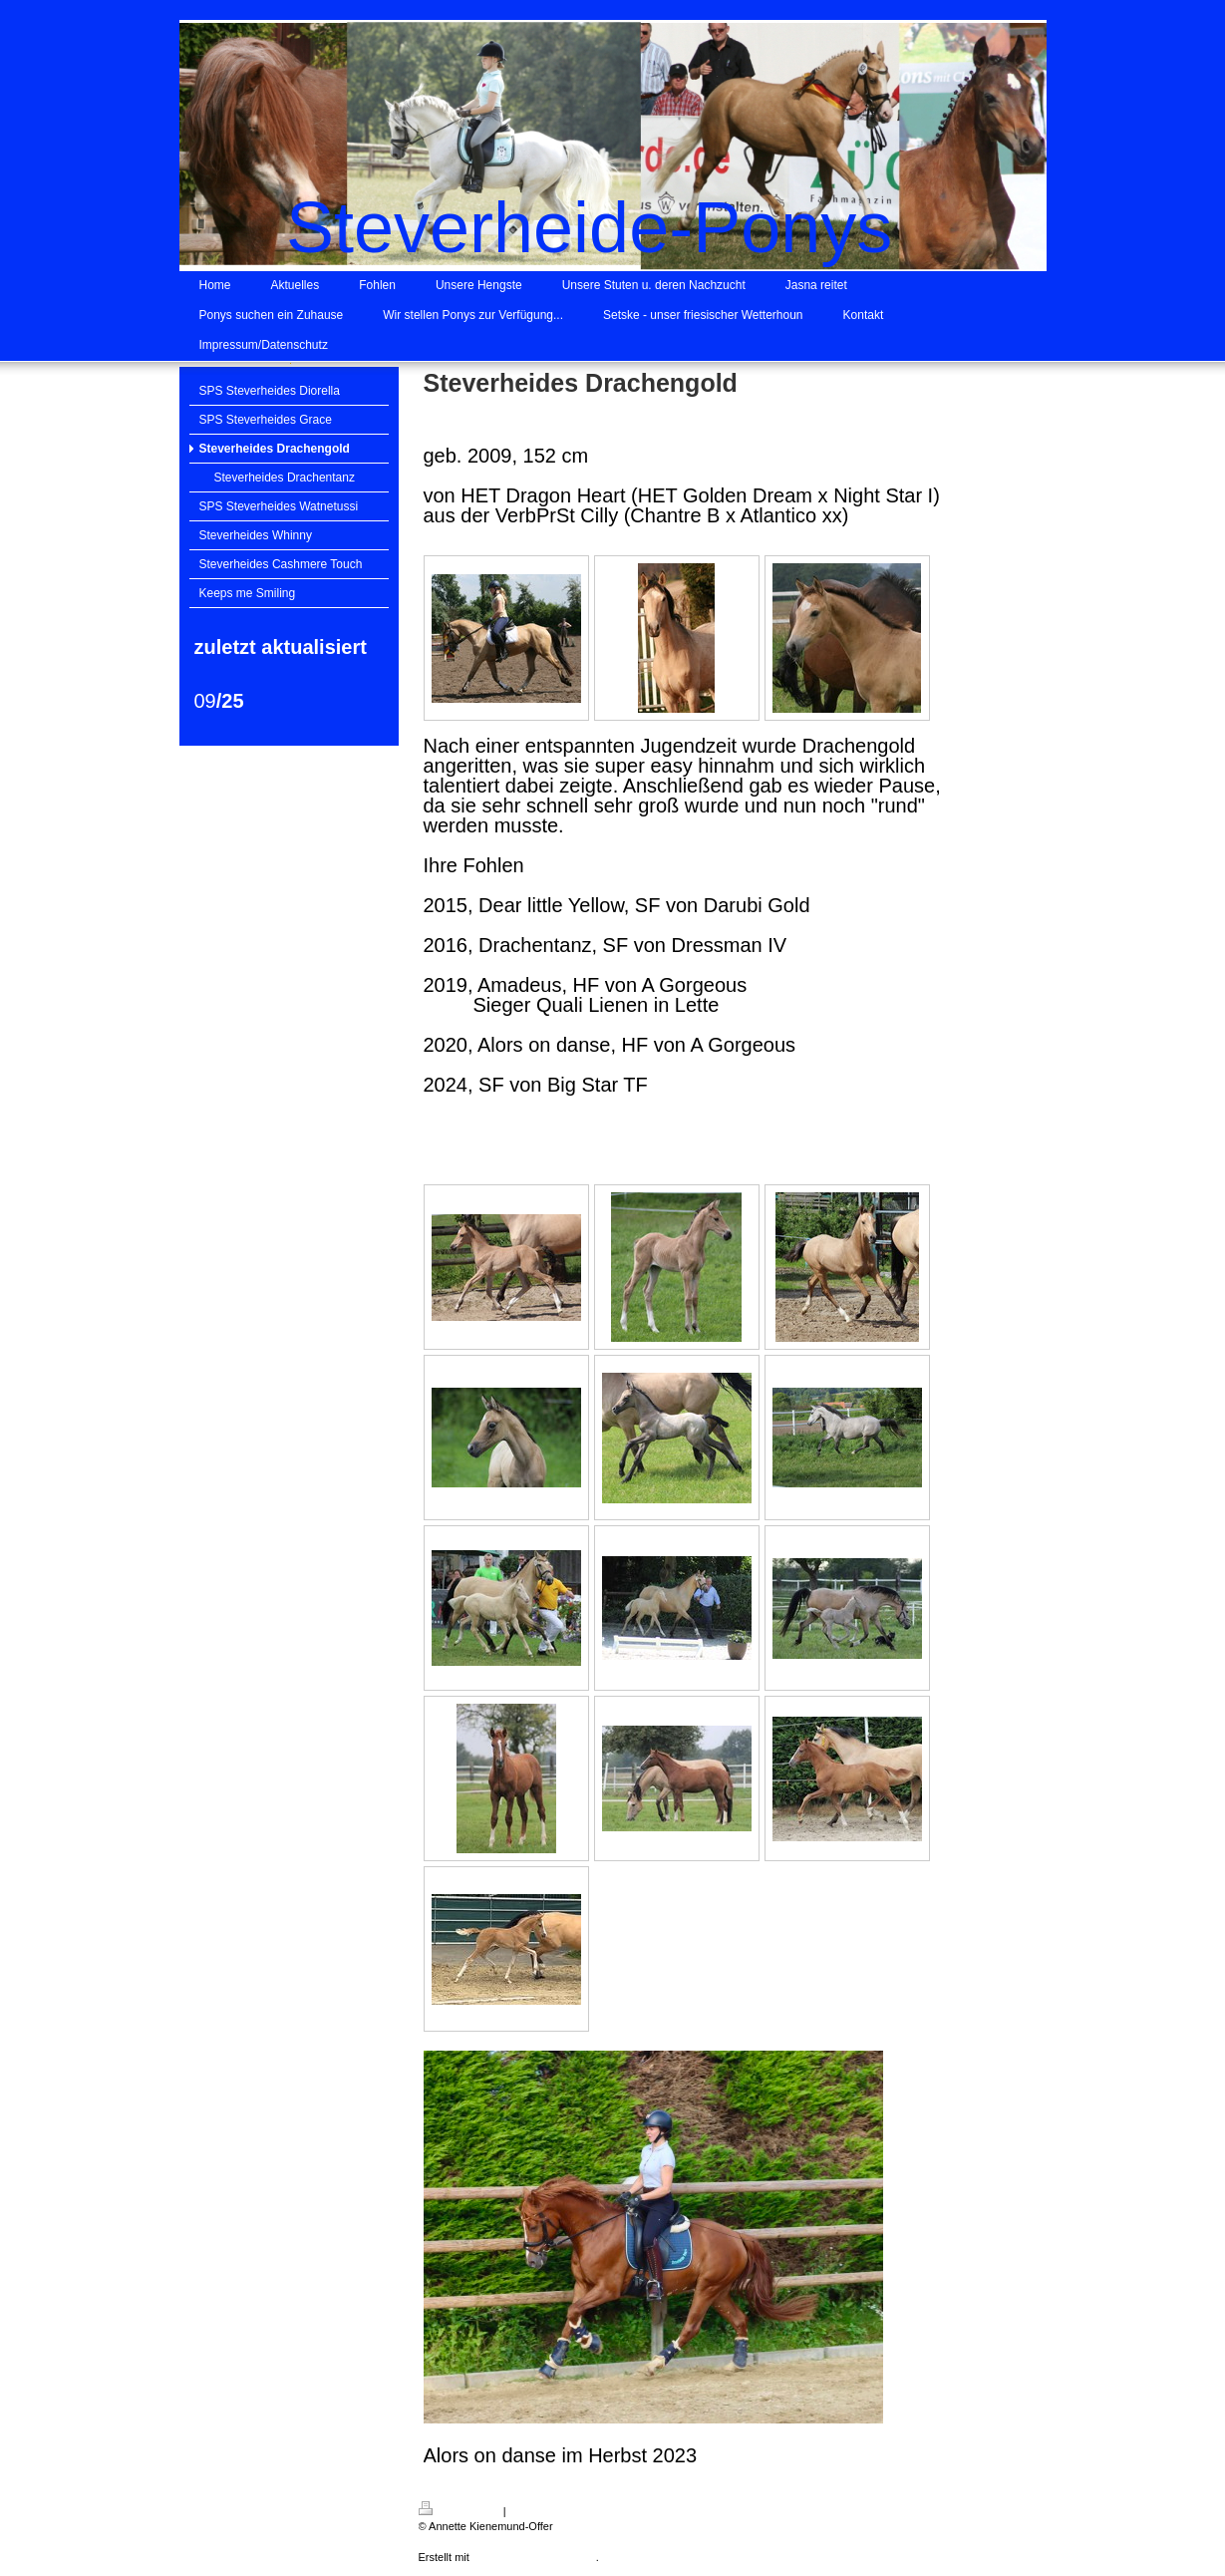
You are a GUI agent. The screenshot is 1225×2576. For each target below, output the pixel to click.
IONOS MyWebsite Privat (534, 2557)
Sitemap (529, 2511)
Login (973, 2508)
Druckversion (459, 2511)
